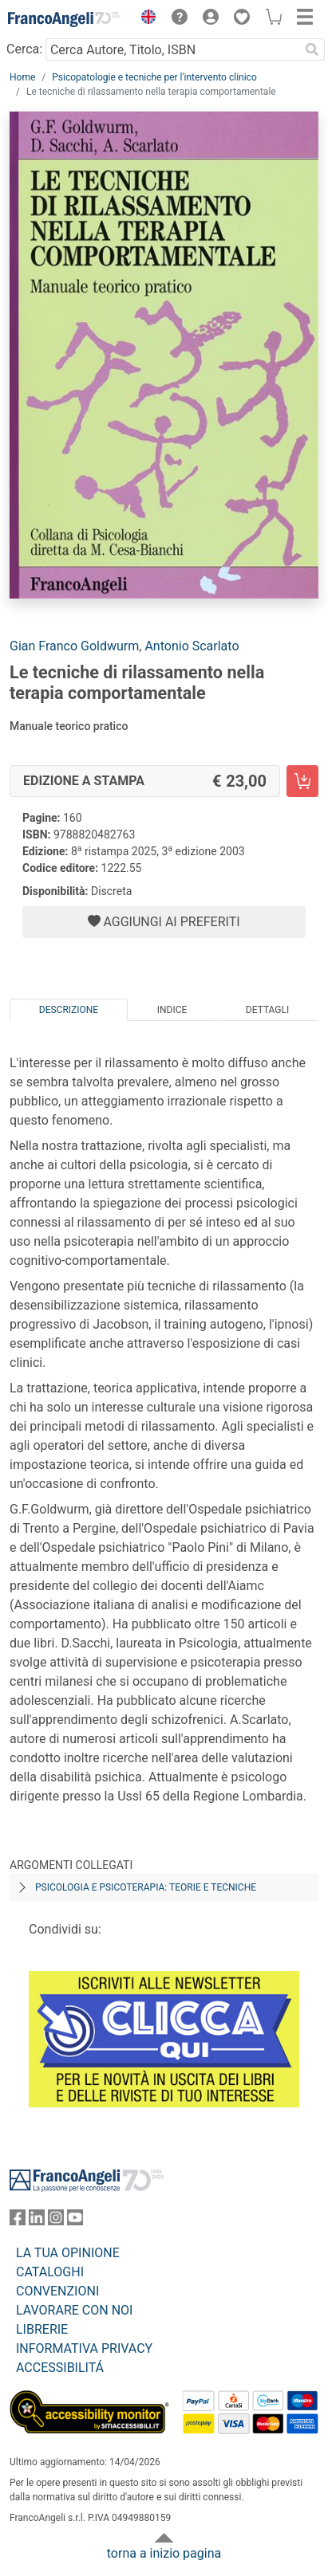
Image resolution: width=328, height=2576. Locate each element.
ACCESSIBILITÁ (60, 2367)
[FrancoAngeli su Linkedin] (37, 2220)
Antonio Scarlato (191, 646)
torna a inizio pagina (164, 2553)
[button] (144, 19)
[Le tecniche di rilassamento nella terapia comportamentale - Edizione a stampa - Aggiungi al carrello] (302, 781)
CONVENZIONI (57, 2291)
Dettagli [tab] (267, 1009)
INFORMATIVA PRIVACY (84, 2348)
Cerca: (24, 49)
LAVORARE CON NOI (74, 2310)
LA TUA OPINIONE (68, 2252)
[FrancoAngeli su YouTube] (75, 2220)
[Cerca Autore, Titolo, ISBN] (172, 49)
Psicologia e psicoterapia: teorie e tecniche (145, 1887)
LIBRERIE (42, 2329)
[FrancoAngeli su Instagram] (56, 2220)
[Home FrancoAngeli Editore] (64, 19)
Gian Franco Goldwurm (74, 646)
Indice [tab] (172, 1009)
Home (22, 77)
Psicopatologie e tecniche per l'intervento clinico (154, 77)
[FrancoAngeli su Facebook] (18, 2220)
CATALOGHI (50, 2272)
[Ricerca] (312, 49)
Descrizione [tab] (68, 1009)
